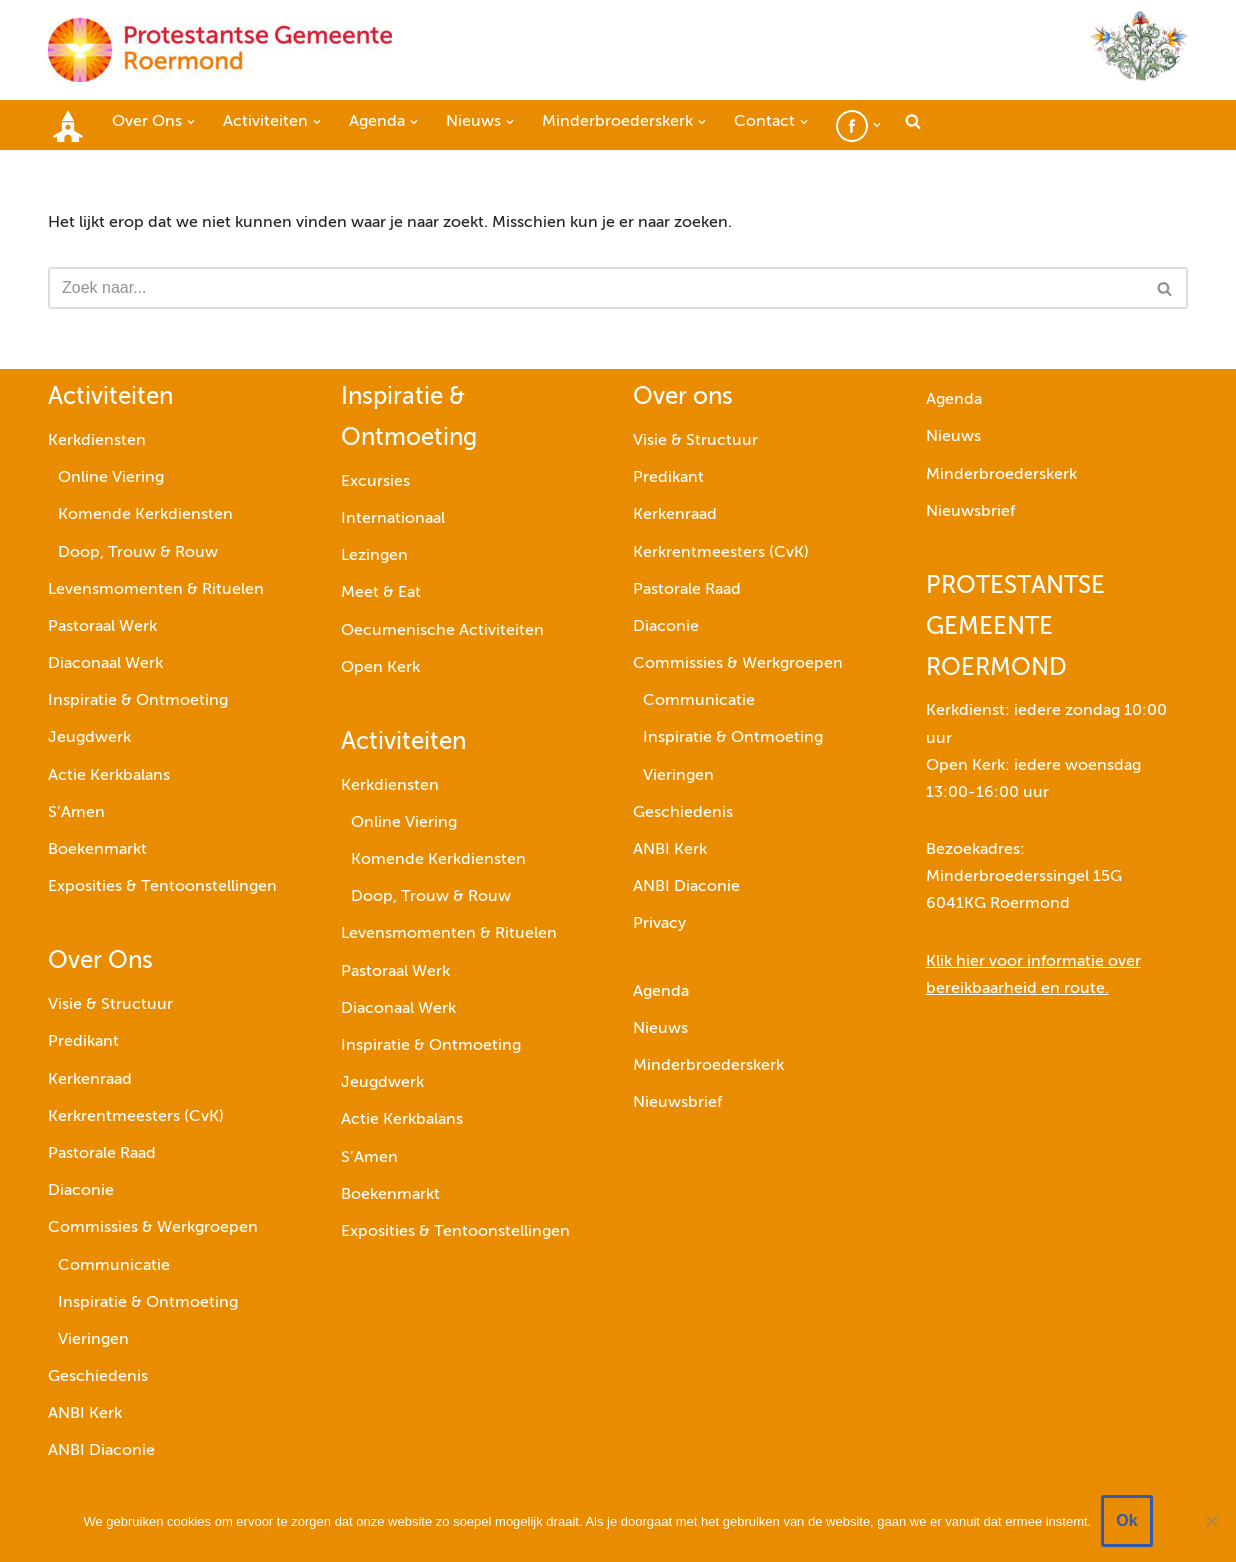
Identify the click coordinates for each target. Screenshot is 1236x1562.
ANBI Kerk (85, 1414)
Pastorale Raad (102, 1154)
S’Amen (76, 813)
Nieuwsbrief (677, 1103)
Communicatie (114, 1266)
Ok (1126, 1520)
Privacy (659, 924)
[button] (191, 122)
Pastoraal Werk (102, 627)
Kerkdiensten (97, 441)
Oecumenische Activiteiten (442, 631)
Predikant (83, 1042)
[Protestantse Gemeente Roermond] (220, 50)
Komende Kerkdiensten (145, 515)
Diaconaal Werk (105, 664)
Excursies (375, 482)
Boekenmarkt (97, 850)
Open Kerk (380, 668)
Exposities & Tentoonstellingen (162, 887)
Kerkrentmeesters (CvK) (136, 1117)
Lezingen (374, 556)
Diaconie (81, 1191)
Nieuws (660, 1029)
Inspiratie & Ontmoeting (138, 701)
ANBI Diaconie (101, 1451)
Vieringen (93, 1340)
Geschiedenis (98, 1377)
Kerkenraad (90, 1080)
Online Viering (111, 478)
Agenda (661, 992)
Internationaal (393, 519)
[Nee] (1211, 1521)
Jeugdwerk (89, 738)
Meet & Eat (381, 593)
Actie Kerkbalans (109, 776)
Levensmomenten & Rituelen (156, 590)
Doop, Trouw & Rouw (138, 553)
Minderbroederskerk (708, 1066)
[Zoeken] (595, 288)
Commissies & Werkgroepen (153, 1228)
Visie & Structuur (110, 1005)
